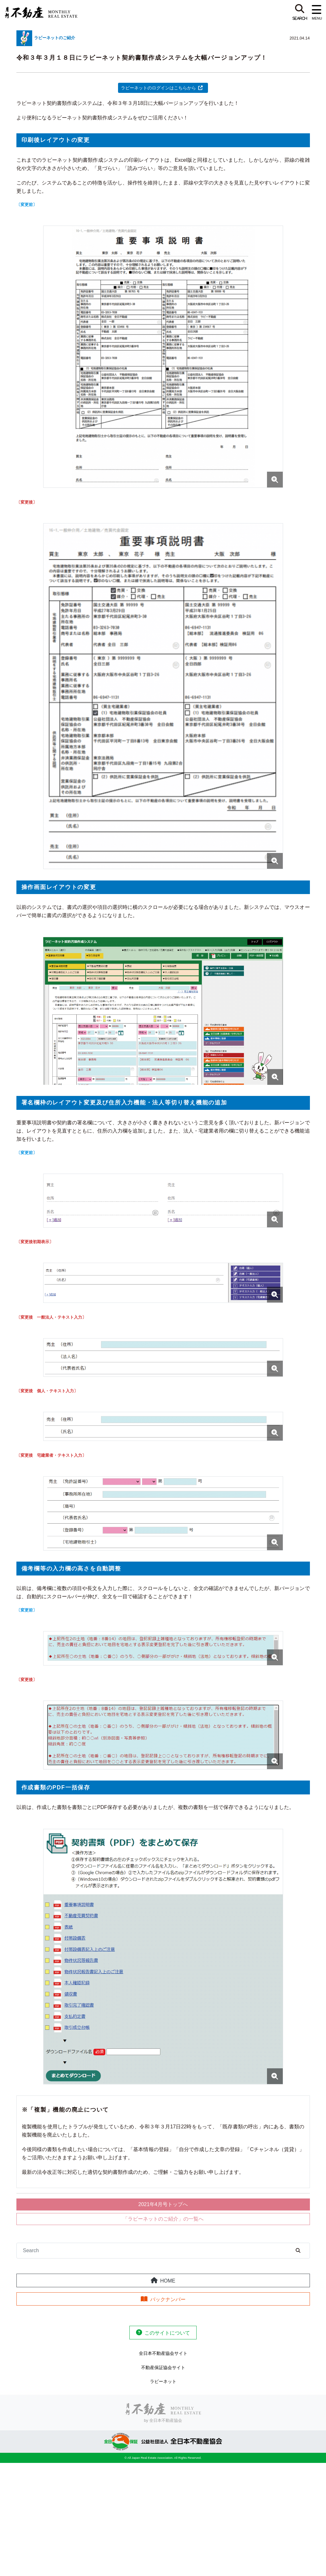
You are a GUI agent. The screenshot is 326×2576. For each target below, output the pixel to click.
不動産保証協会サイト (163, 2367)
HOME (167, 2280)
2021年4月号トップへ (163, 2204)
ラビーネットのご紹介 (54, 37)
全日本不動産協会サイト (163, 2353)
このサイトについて (167, 2333)
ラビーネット (163, 2381)
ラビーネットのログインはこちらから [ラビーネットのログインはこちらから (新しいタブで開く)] (158, 87)
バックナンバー (168, 2299)
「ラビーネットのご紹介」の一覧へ (163, 2219)
